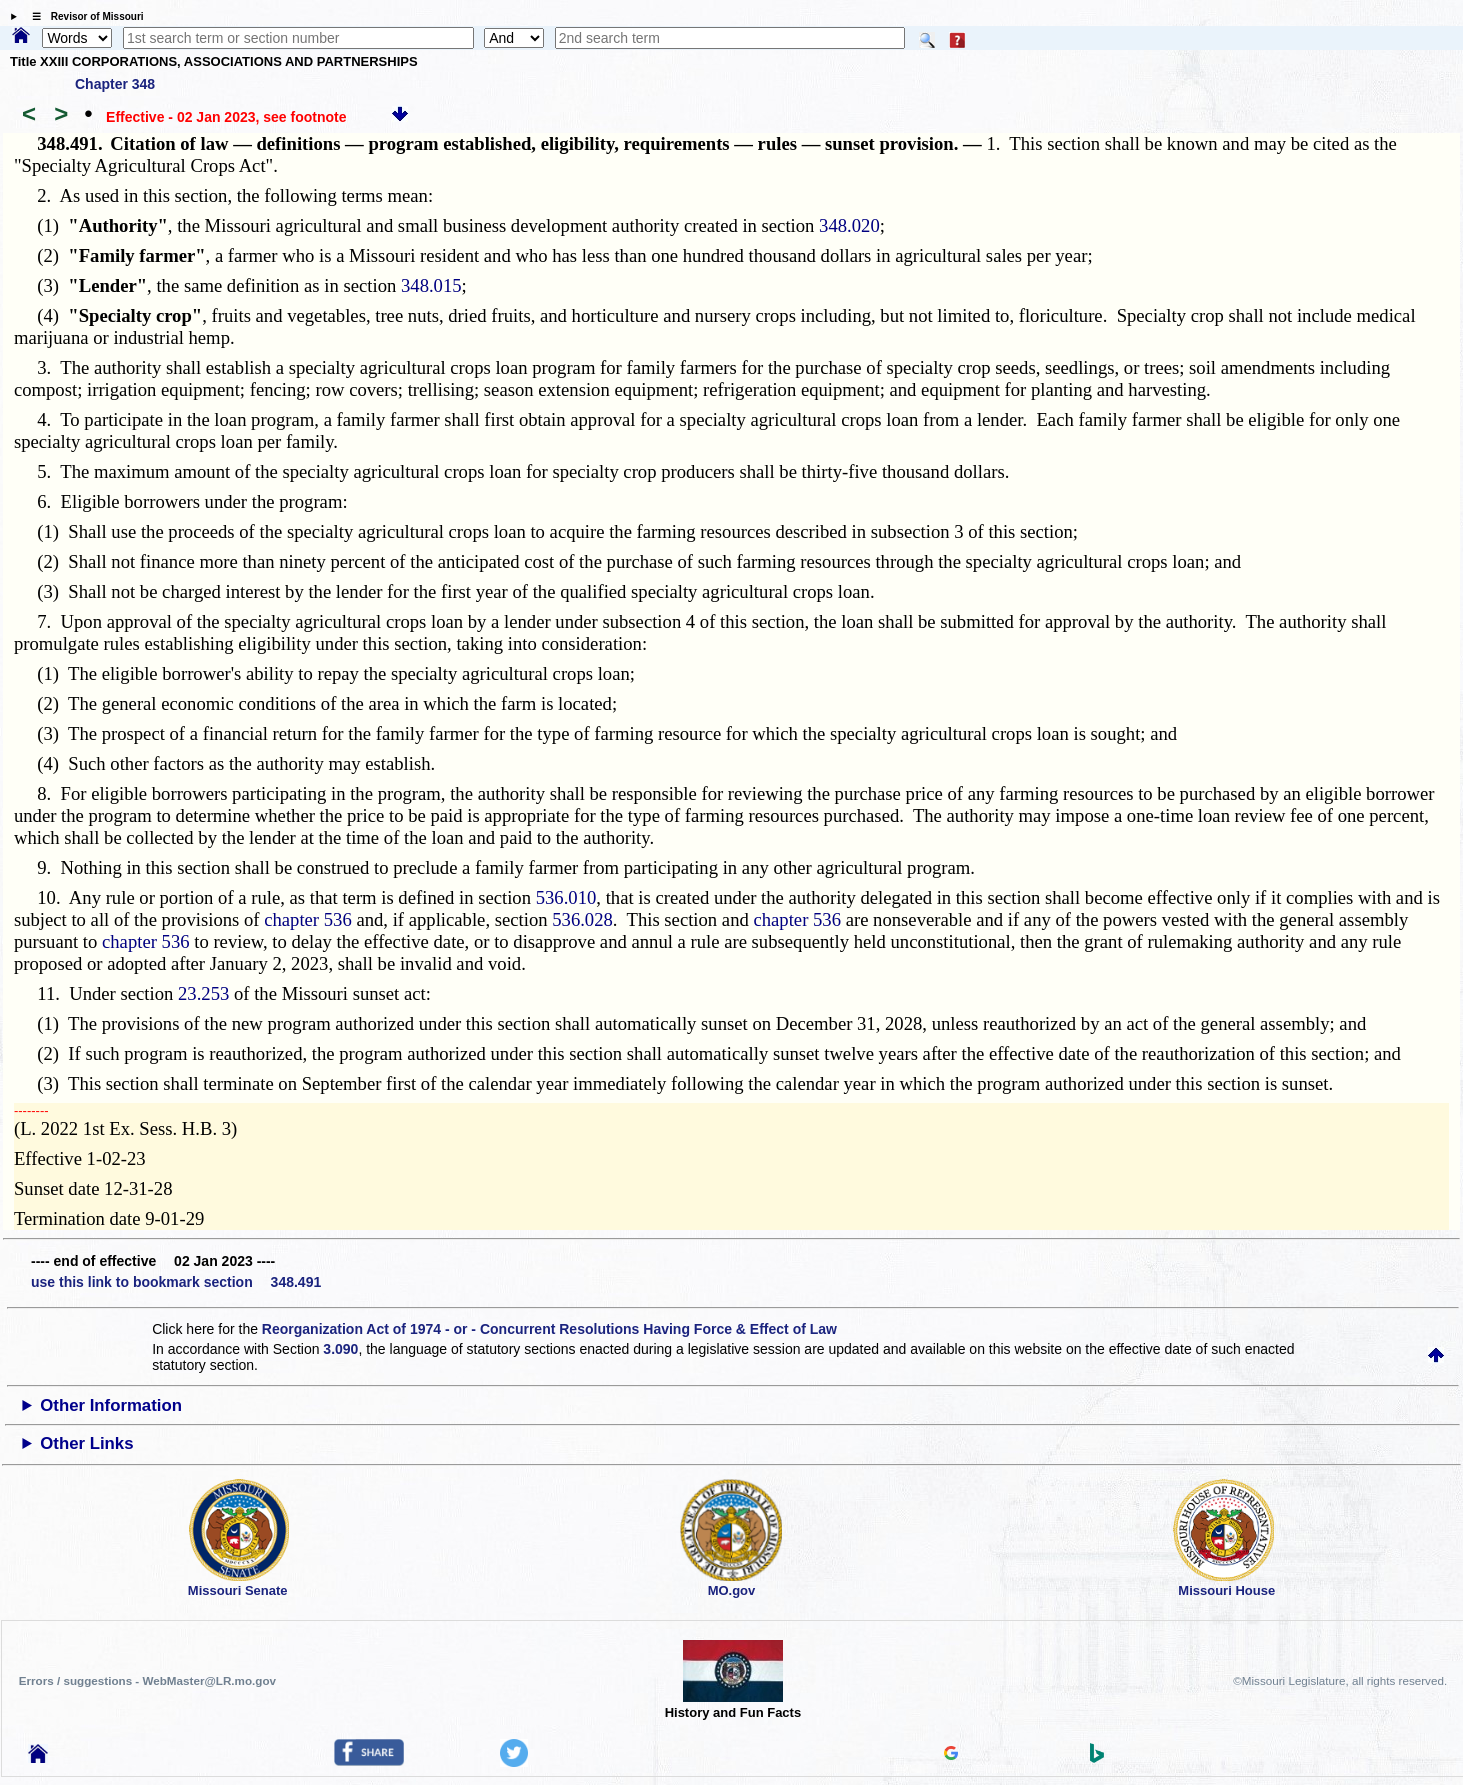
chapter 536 (308, 919)
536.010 (566, 897)
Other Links (86, 1443)
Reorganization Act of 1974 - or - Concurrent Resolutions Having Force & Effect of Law (549, 1329)
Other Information (111, 1405)
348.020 (849, 225)
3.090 (340, 1349)
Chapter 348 (115, 84)
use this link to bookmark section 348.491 (176, 1282)
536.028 (582, 919)
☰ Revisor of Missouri (83, 16)
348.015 (431, 285)
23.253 (203, 993)
